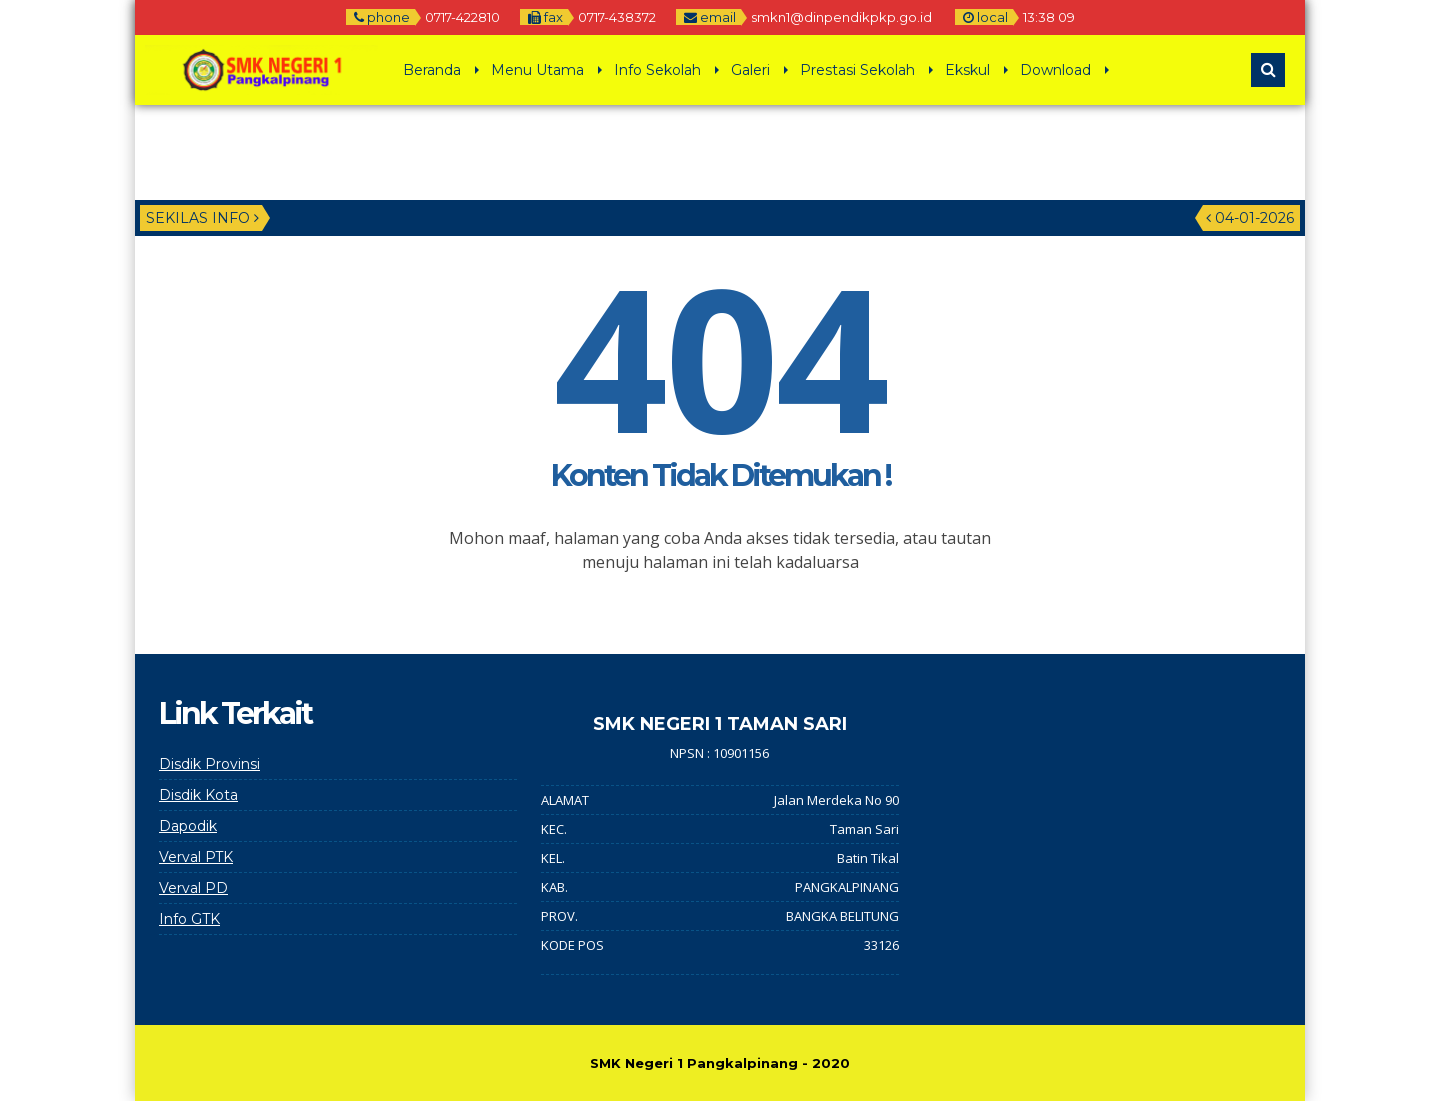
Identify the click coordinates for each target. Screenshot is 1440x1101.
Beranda (432, 70)
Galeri (750, 70)
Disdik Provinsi (209, 764)
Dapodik (188, 826)
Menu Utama (537, 70)
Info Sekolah (657, 70)
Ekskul (967, 70)
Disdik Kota (198, 795)
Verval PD (193, 888)
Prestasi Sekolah (857, 70)
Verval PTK (196, 857)
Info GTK (189, 919)
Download (1055, 70)
